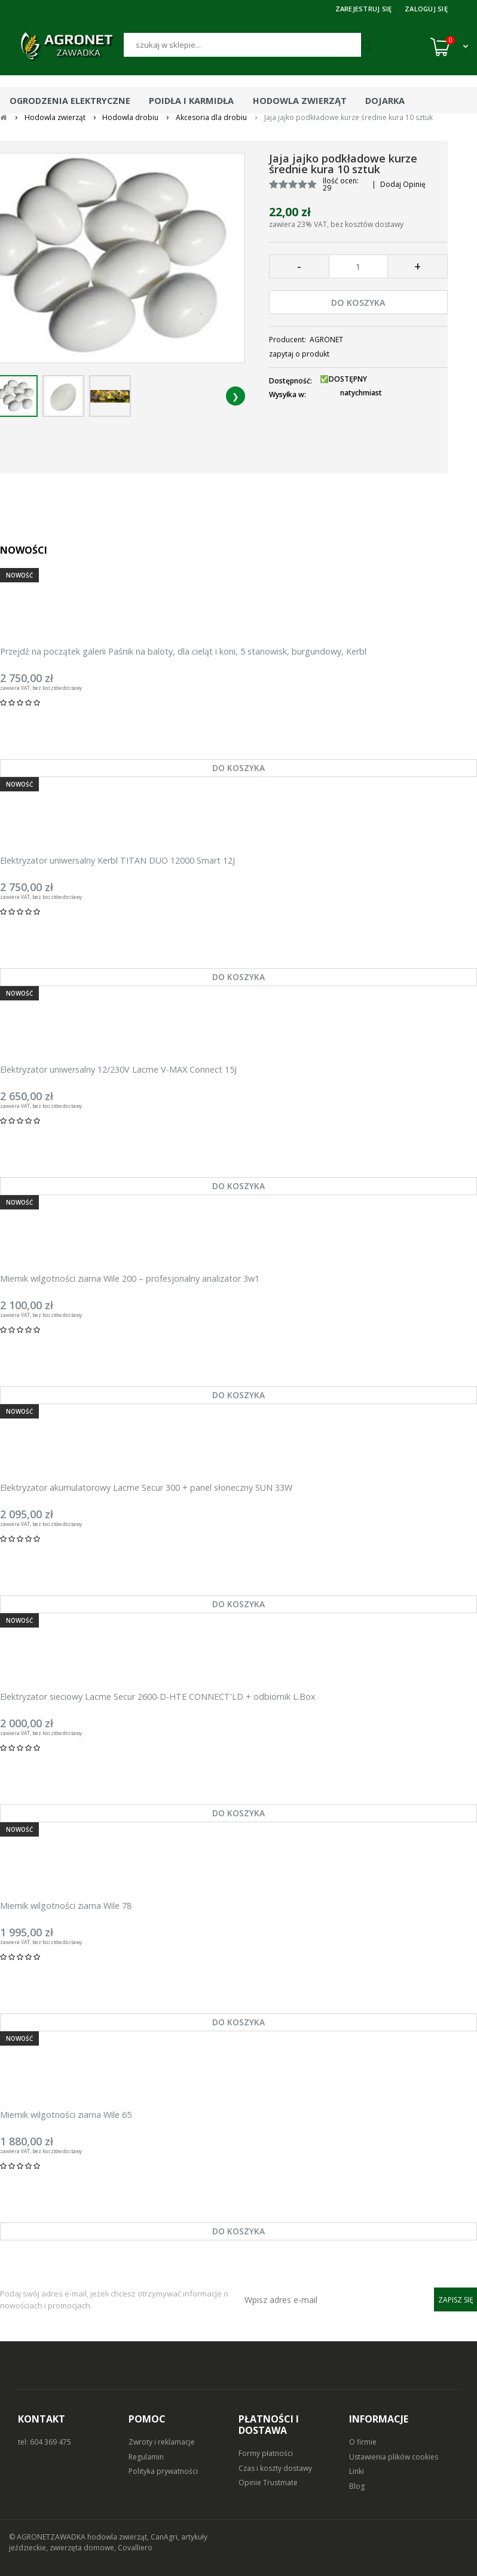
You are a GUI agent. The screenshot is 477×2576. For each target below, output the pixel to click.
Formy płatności (266, 2453)
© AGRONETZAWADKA (48, 2537)
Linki (356, 2471)
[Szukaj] (242, 45)
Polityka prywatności (163, 2471)
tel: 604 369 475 (44, 2442)
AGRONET (326, 339)
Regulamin (146, 2457)
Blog (357, 2486)
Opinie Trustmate (268, 2482)
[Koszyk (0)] (449, 47)
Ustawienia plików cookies (393, 2457)
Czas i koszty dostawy (275, 2468)
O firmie (363, 2442)
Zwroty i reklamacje (162, 2442)
